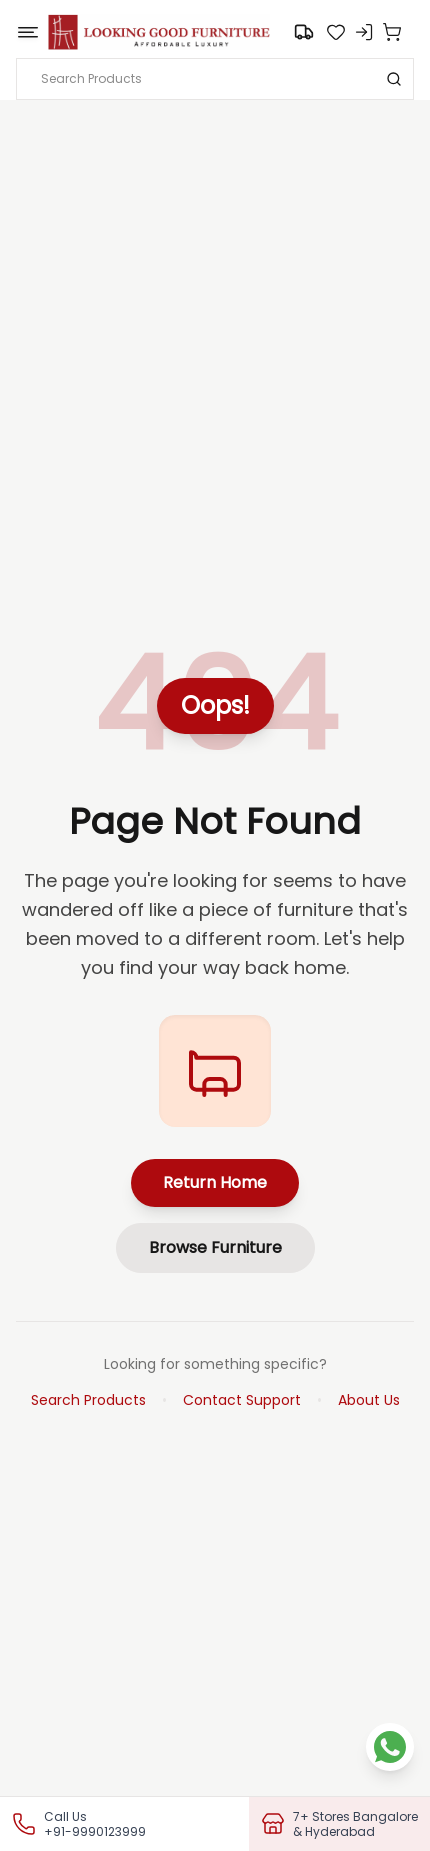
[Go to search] (304, 32)
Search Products (88, 1400)
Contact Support (242, 1400)
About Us (369, 1400)
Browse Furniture (215, 1247)
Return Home (215, 1182)
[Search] (394, 79)
